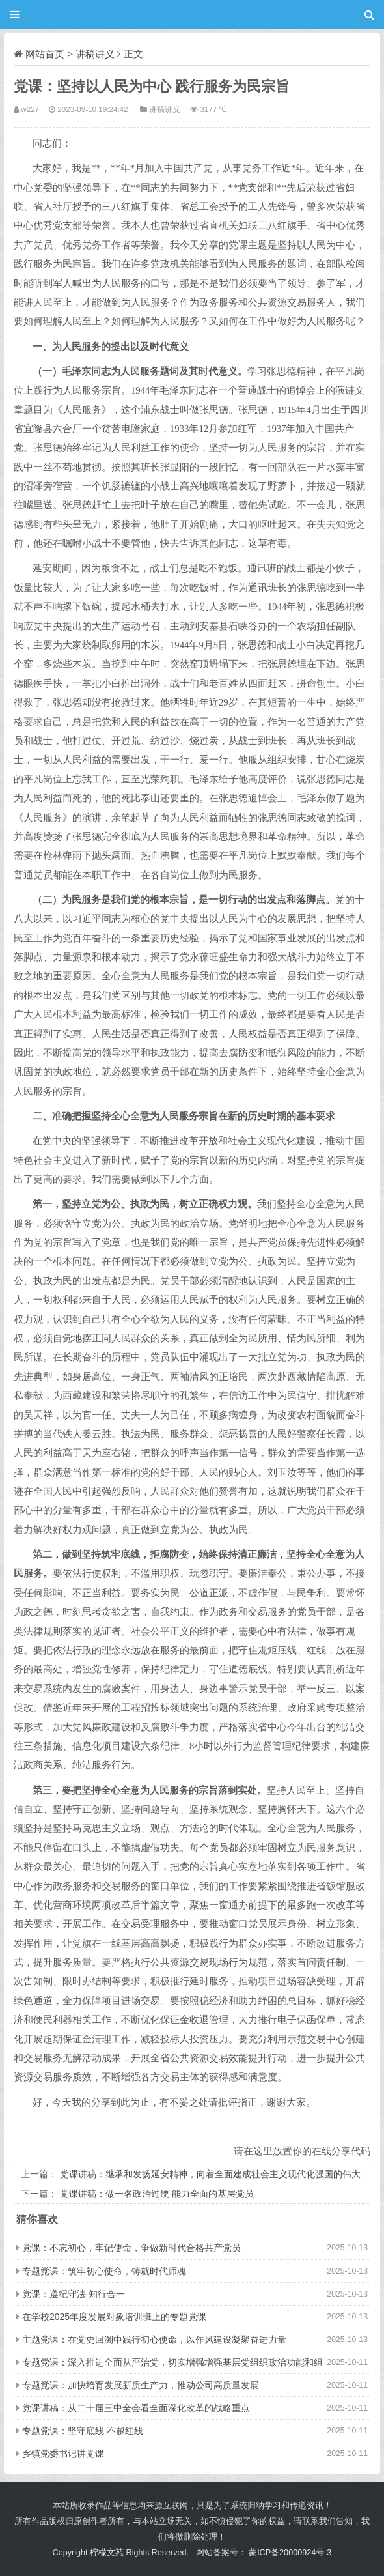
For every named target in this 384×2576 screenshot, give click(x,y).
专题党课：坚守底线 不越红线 (82, 2431)
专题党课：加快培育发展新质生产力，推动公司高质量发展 (140, 2385)
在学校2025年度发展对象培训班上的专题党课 (114, 2316)
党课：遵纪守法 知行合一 (73, 2294)
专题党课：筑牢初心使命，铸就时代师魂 (104, 2271)
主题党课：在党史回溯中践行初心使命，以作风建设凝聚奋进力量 (154, 2339)
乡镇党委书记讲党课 (63, 2453)
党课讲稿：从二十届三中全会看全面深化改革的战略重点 (136, 2408)
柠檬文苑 (107, 2552)
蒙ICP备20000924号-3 (290, 2552)
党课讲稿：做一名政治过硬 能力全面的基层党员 (157, 2193)
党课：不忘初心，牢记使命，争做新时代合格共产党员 (131, 2247)
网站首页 (44, 53)
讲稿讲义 (95, 53)
